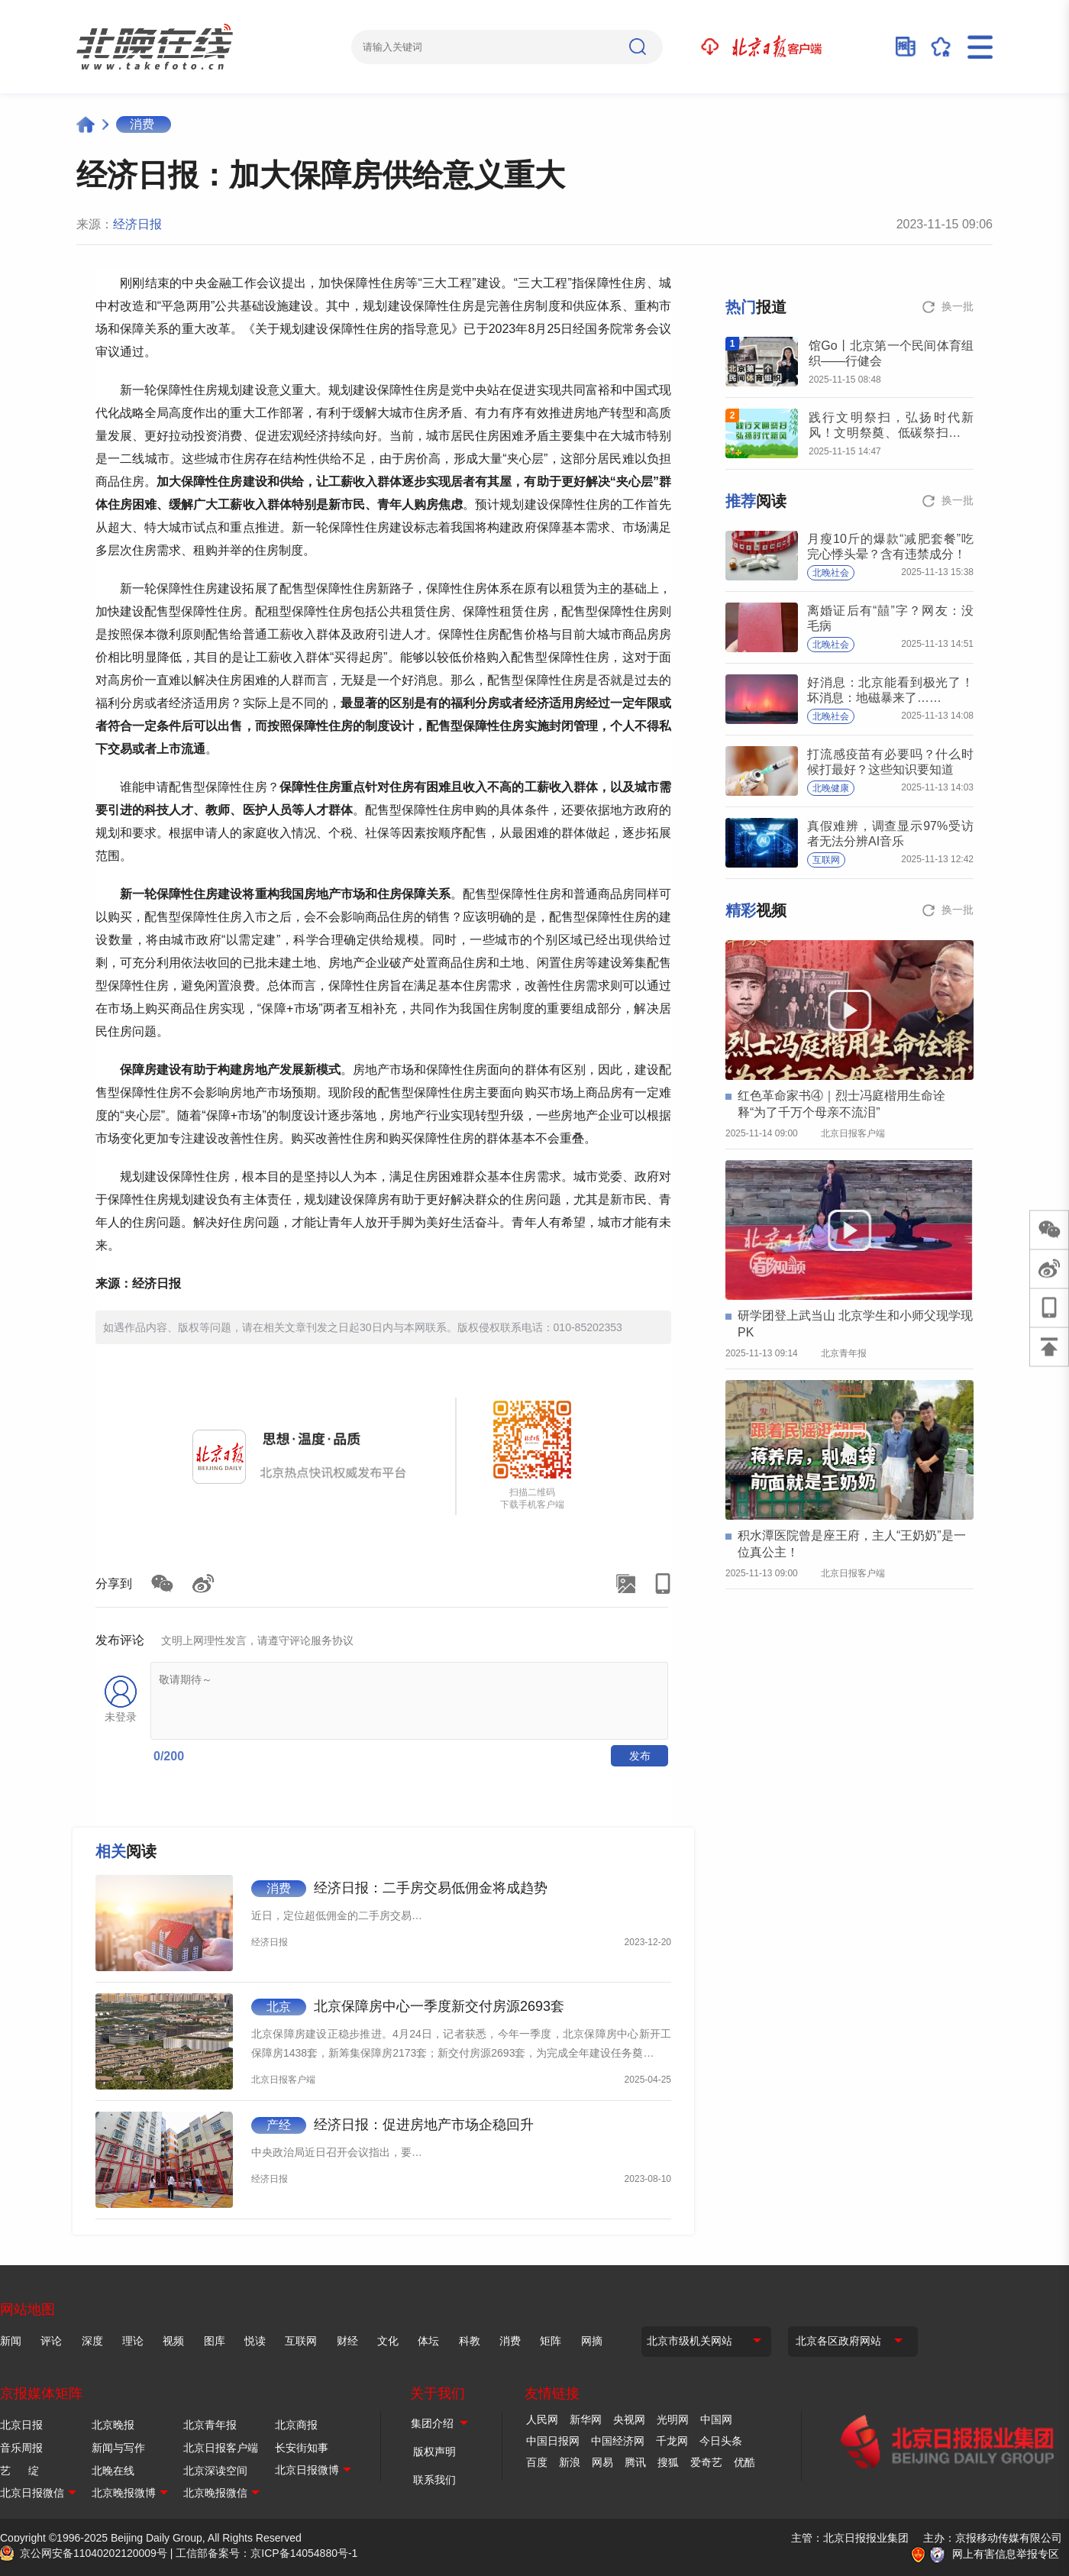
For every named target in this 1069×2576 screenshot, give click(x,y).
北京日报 (21, 2425)
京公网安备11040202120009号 (93, 2553)
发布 (640, 1756)
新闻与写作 (118, 2448)
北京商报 (296, 2425)
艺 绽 (19, 2470)
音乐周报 (21, 2448)
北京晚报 (113, 2425)
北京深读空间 (215, 2470)
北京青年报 (210, 2425)
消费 (142, 124)
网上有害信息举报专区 (1005, 2554)
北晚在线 (113, 2470)
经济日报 (137, 224)
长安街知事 (301, 2448)
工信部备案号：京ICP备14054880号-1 (266, 2553)
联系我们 (434, 2480)
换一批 (957, 306)
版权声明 (434, 2451)
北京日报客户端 (220, 2448)
